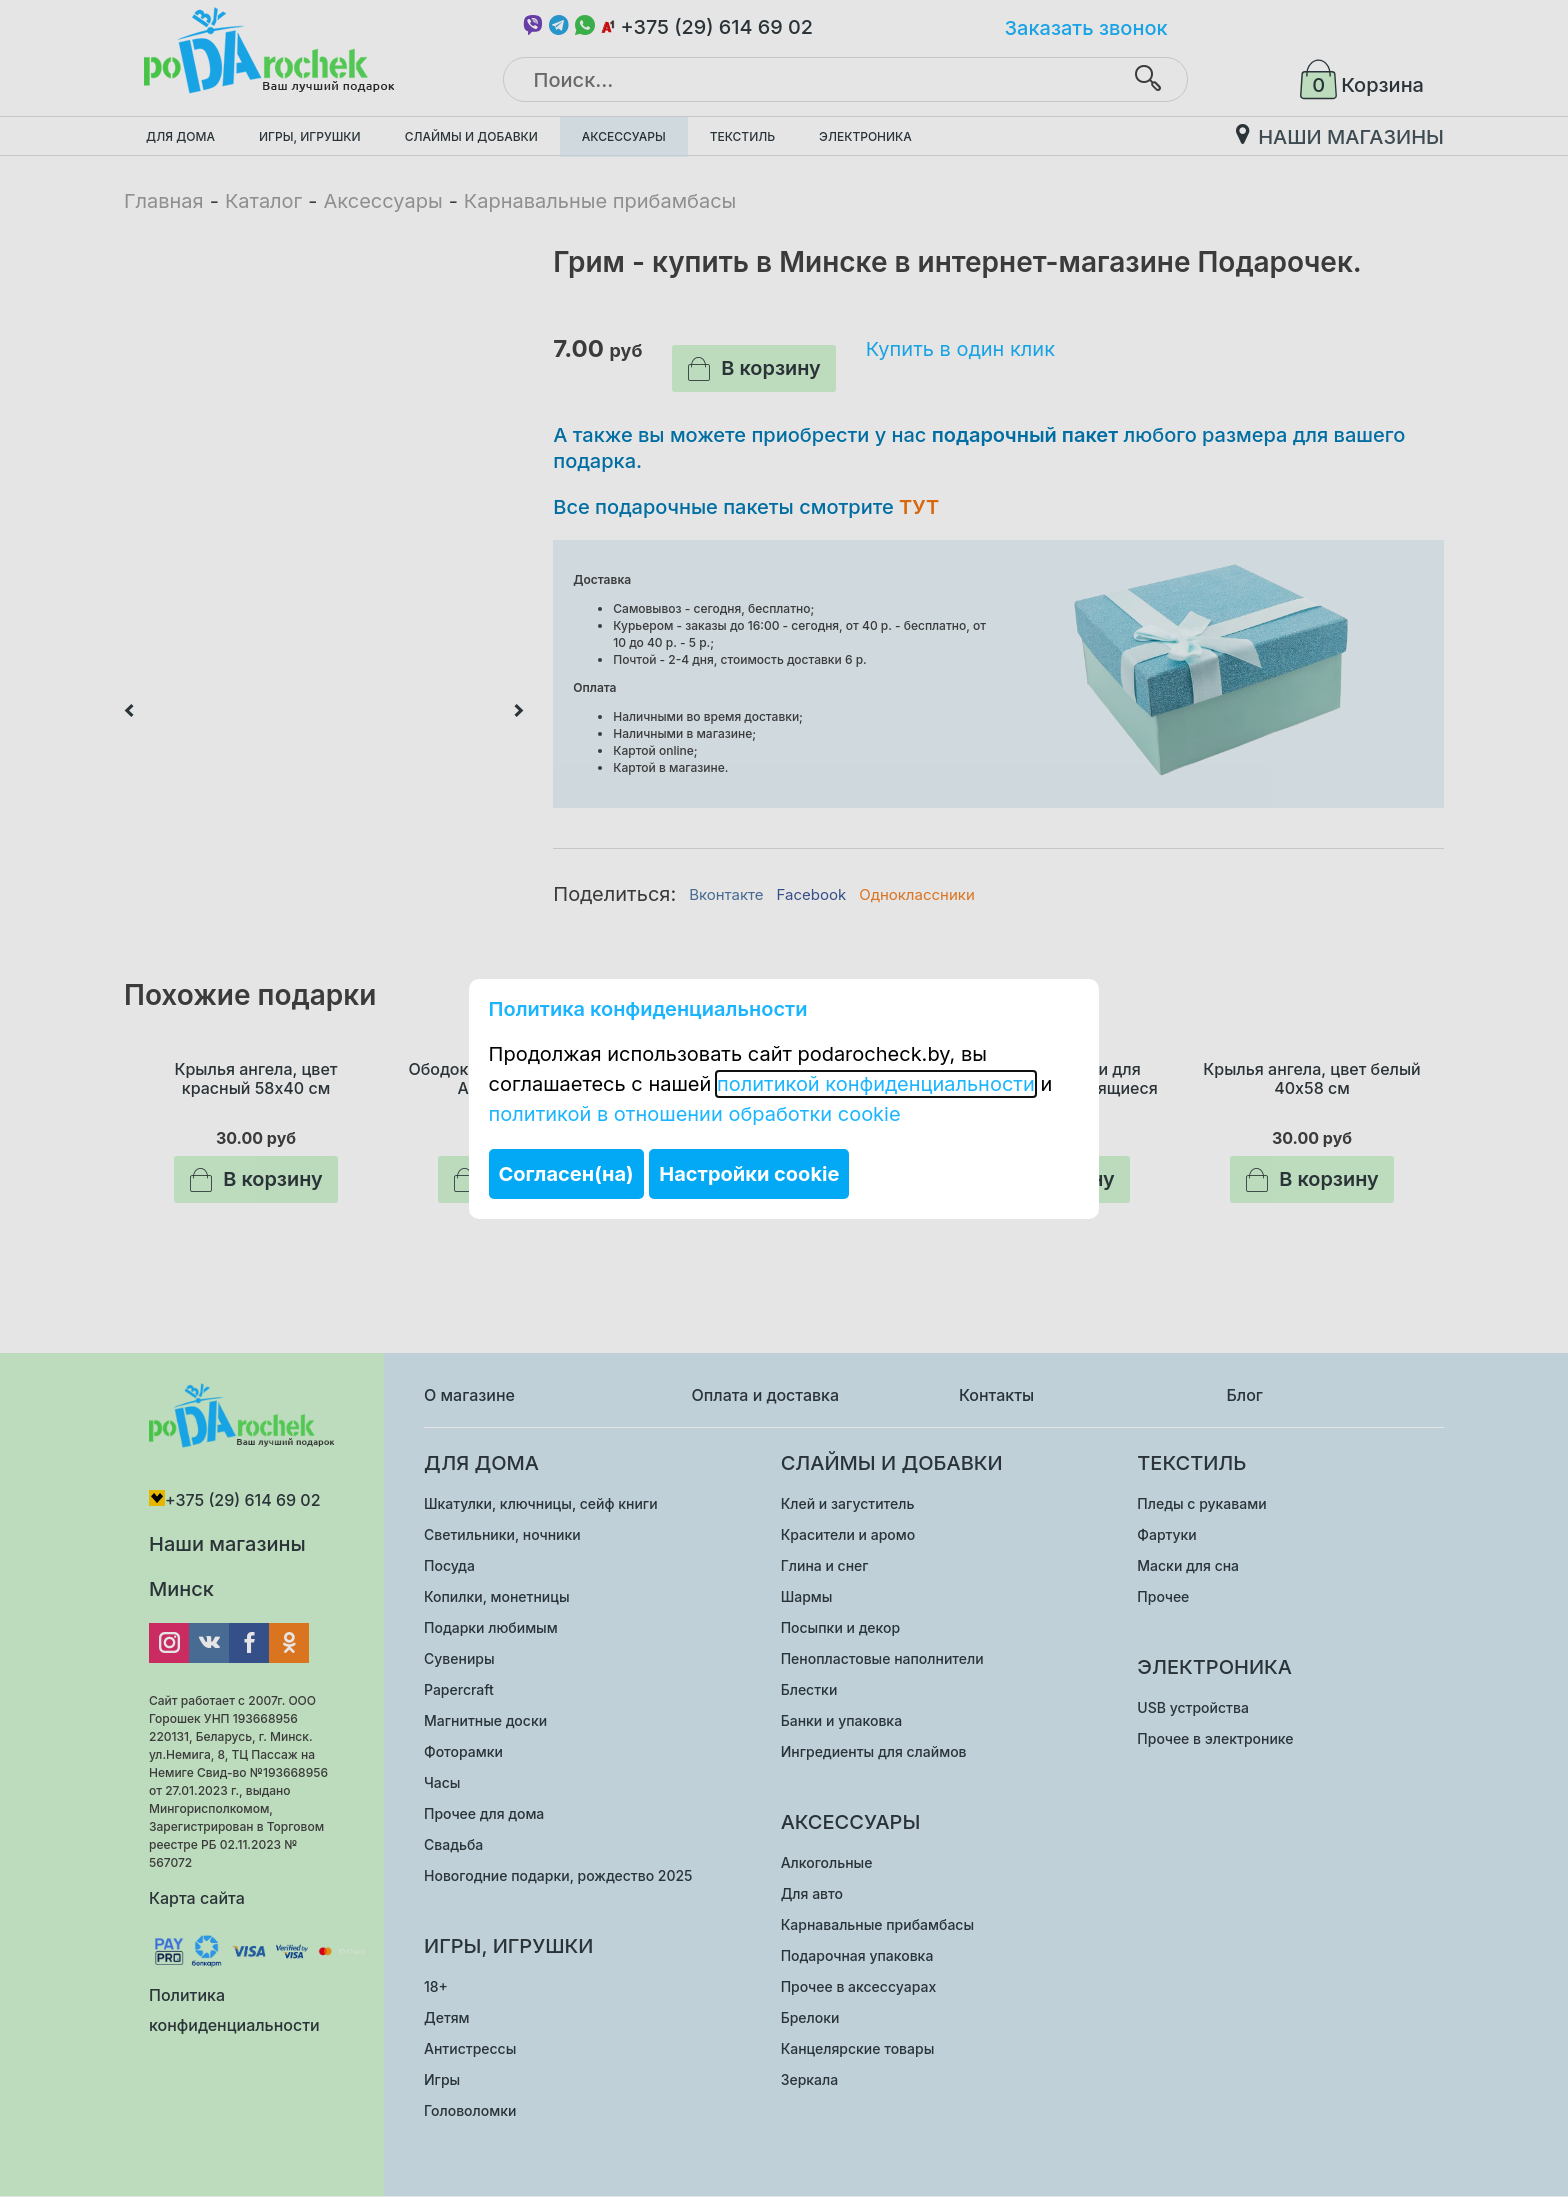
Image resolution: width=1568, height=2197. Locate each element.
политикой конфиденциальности (876, 1084)
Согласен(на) (566, 1174)
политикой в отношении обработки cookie (695, 1114)
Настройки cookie (749, 1174)
